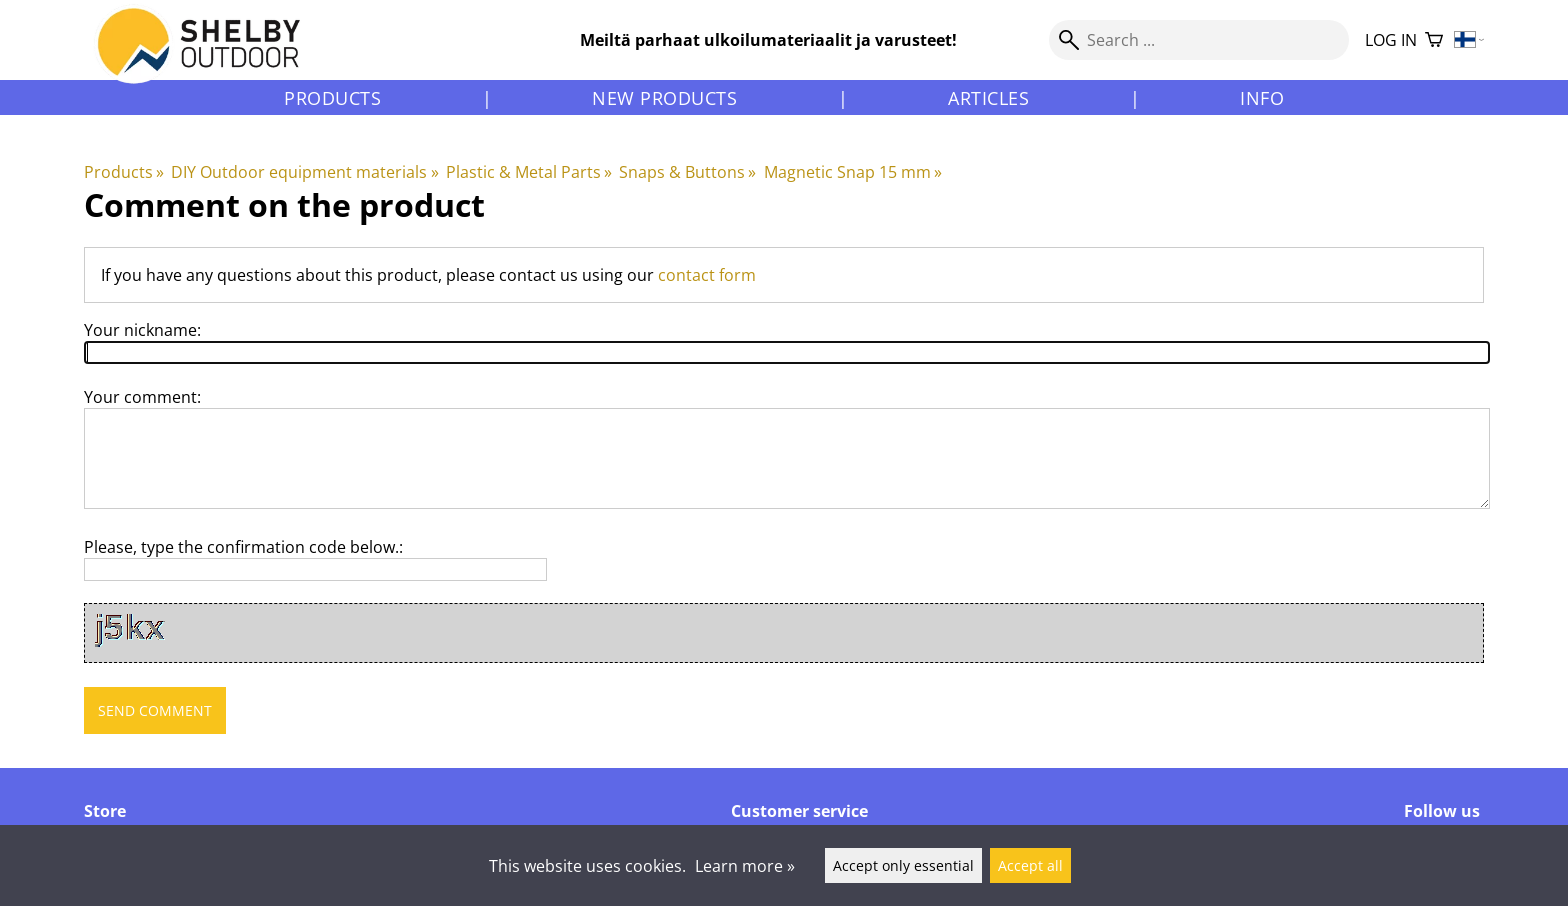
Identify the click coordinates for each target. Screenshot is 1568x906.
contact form (707, 275)
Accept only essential (903, 865)
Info (1262, 98)
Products (332, 98)
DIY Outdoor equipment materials (304, 172)
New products (664, 98)
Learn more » (745, 866)
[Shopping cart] (1434, 40)
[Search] (1199, 40)
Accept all (1030, 865)
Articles (988, 98)
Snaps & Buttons (687, 172)
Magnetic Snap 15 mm (853, 172)
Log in (1391, 40)
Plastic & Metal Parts (529, 172)
